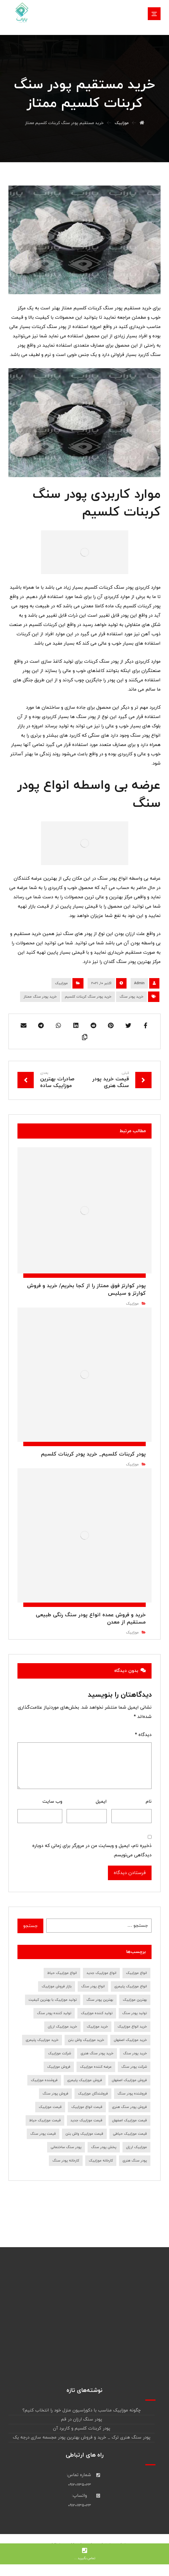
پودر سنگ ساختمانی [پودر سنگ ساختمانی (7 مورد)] (66, 2147)
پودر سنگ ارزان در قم (81, 2419)
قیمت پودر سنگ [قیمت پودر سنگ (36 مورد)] (43, 2134)
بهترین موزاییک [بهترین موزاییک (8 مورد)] (135, 2000)
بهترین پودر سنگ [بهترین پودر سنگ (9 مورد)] (99, 2000)
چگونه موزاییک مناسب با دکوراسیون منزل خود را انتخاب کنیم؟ (81, 2410)
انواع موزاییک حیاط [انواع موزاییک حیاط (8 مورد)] (62, 1973)
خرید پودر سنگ (131, 996)
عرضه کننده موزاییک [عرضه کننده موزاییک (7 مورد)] (96, 2067)
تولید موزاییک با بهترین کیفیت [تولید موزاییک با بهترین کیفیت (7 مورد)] (53, 2000)
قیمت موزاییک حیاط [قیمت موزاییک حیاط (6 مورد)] (45, 2120)
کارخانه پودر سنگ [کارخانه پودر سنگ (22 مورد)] (65, 2160)
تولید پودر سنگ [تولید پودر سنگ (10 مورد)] (134, 2013)
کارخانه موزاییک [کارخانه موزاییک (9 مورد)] (101, 2160)
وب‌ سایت (52, 1801)
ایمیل (101, 1801)
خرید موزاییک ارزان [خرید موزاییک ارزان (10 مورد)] (62, 2026)
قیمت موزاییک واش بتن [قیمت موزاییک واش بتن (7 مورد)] (84, 2134)
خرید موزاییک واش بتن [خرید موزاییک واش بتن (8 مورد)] (86, 2040)
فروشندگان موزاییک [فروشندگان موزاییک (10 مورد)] (93, 2093)
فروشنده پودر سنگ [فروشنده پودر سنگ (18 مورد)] (132, 2093)
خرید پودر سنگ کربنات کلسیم (88, 996)
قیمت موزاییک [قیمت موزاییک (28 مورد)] (50, 2107)
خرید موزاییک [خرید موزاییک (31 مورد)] (97, 2026)
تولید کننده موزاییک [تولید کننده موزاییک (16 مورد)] (97, 2013)
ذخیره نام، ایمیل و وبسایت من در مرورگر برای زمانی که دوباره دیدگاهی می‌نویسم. (92, 1850)
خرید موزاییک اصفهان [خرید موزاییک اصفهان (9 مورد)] (130, 2040)
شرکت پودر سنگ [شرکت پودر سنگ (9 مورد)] (134, 2067)
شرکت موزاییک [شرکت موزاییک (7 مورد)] (59, 2053)
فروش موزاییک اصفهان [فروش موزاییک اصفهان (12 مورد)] (129, 2080)
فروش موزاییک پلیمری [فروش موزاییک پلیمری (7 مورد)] (84, 2080)
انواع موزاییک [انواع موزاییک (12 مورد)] (136, 1973)
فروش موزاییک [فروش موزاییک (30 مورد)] (58, 2067)
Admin (139, 983)
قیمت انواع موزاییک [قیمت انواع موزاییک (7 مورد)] (86, 2107)
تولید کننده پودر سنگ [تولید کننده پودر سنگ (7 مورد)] (54, 2013)
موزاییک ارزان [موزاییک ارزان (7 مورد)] (136, 2147)
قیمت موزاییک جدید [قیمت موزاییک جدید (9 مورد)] (86, 2120)
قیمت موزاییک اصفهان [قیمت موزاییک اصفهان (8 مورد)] (129, 2120)
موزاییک (61, 983)
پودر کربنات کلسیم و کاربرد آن (81, 2428)
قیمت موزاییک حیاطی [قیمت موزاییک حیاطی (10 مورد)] (130, 2134)
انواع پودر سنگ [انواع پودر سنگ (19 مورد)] (93, 1986)
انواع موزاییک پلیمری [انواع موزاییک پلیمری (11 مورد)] (130, 1986)
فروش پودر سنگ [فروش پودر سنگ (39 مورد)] (55, 2093)
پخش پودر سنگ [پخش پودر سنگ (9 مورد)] (103, 2147)
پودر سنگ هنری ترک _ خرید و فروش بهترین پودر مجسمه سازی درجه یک (81, 2437)
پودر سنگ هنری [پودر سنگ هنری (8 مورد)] (134, 2160)
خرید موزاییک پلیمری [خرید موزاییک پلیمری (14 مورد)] (42, 2040)
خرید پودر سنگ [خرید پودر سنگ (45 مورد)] (135, 2053)
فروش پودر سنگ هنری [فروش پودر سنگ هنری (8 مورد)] (129, 2107)
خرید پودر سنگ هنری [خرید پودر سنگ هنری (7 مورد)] (97, 2053)
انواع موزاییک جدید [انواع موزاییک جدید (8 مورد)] (101, 1973)
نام (149, 1801)
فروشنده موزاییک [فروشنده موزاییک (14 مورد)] (44, 2080)
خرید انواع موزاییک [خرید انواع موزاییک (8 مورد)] (132, 2026)
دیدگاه (143, 1735)
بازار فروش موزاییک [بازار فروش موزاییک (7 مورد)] (57, 1986)
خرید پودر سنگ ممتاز (40, 996)
